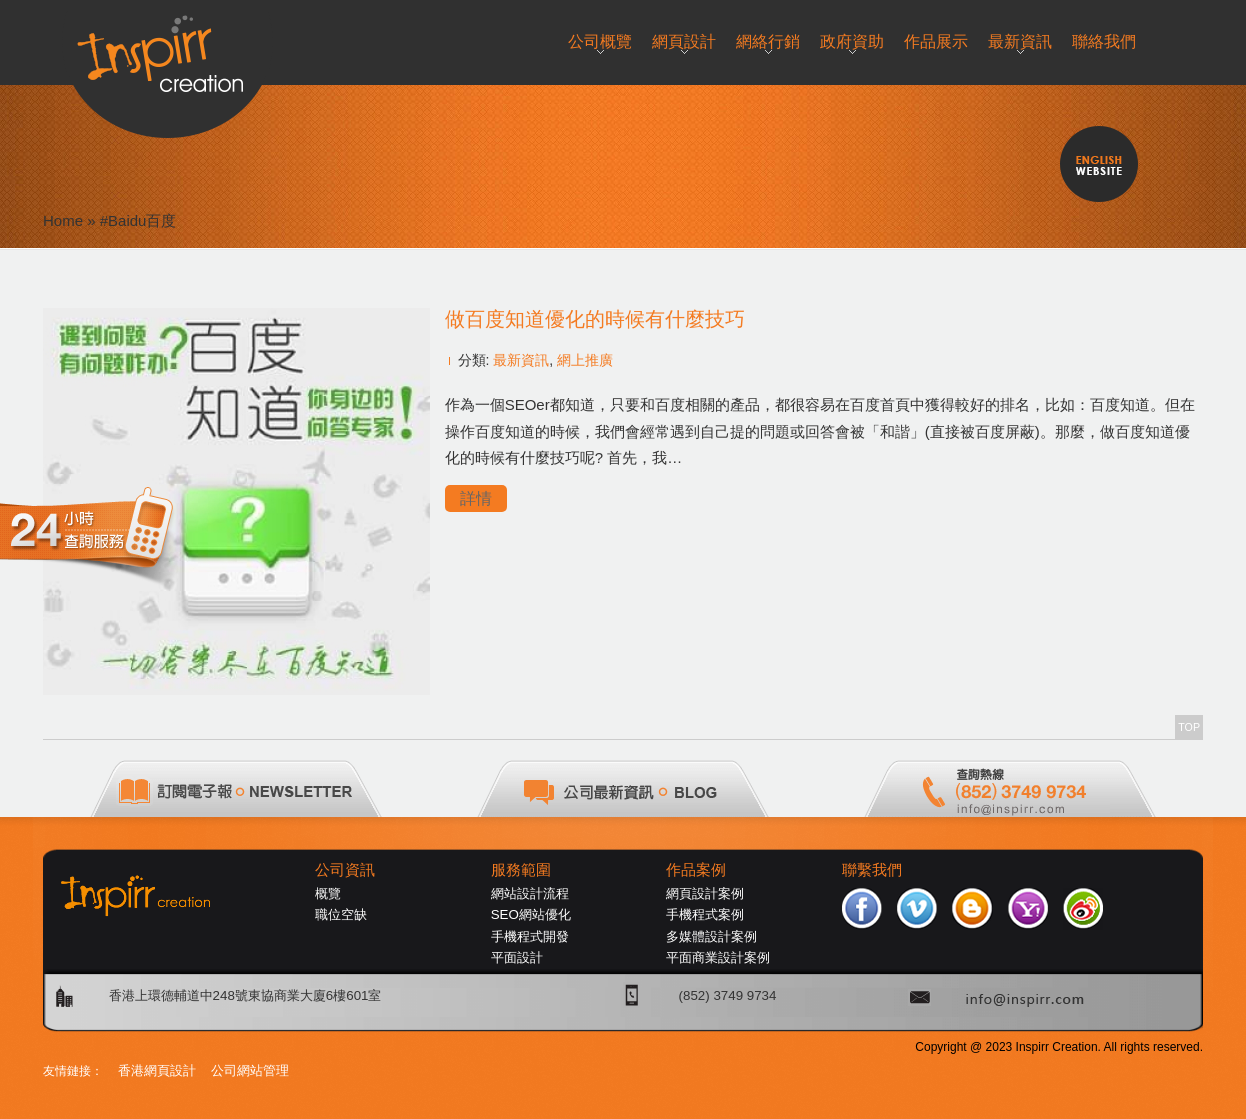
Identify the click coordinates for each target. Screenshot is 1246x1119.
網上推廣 (585, 360)
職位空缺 (341, 914)
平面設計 (517, 957)
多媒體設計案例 (711, 936)
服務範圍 (521, 870)
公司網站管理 (250, 1070)
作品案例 (696, 870)
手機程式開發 (530, 936)
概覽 (328, 893)
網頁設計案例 (705, 893)
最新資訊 (521, 360)
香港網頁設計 (157, 1070)
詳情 (476, 498)
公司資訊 (345, 870)
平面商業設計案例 (718, 957)
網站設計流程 (530, 893)
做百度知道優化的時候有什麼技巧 (595, 319)
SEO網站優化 (531, 914)
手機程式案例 (705, 914)
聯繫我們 (872, 870)
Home (63, 220)
